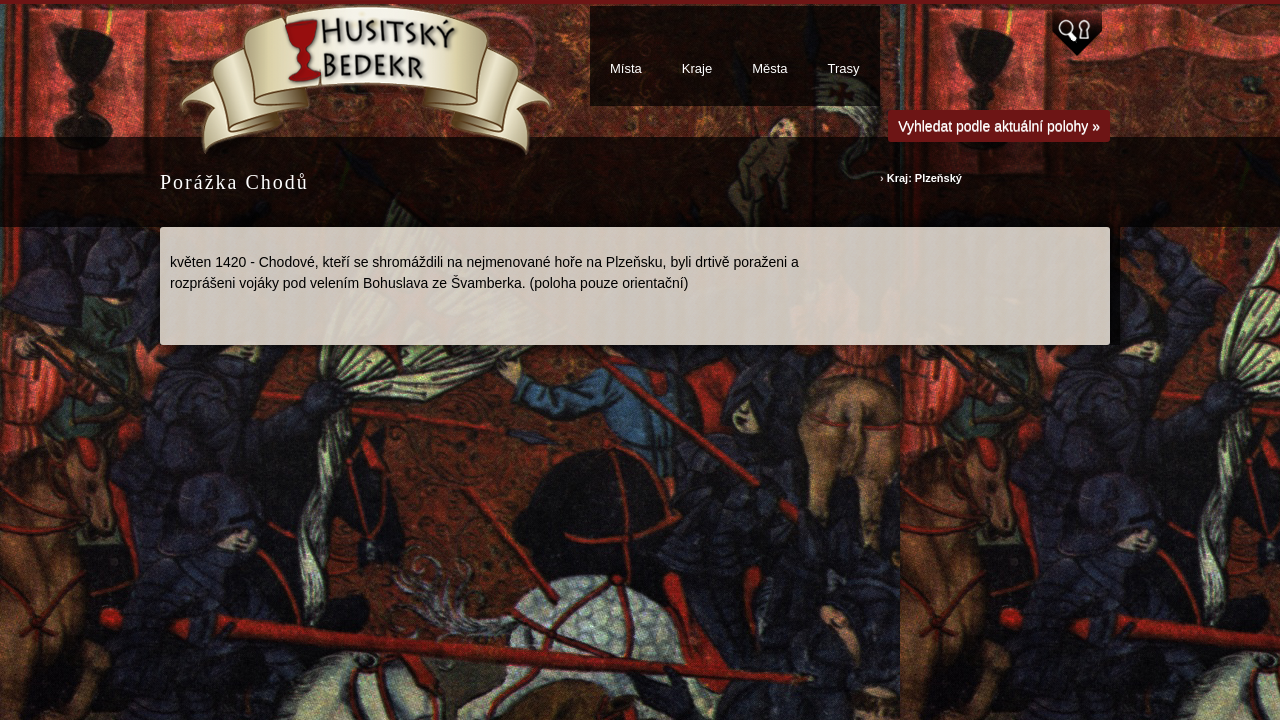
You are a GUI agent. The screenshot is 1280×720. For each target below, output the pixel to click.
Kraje (697, 68)
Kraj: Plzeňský (924, 178)
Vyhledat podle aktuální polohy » (999, 126)
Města (769, 68)
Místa (626, 68)
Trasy (844, 68)
